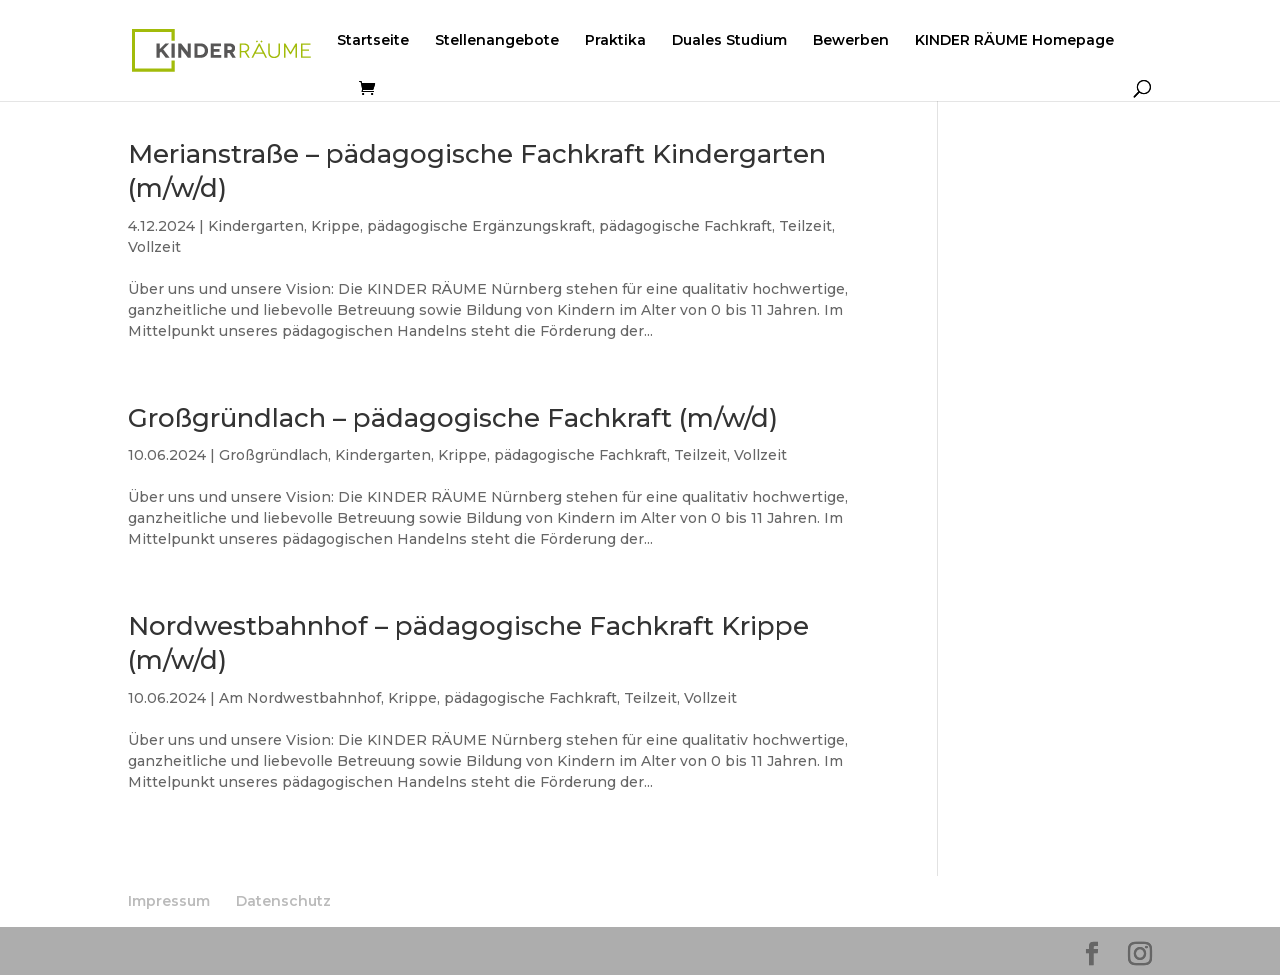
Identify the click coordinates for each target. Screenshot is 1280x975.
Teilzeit (805, 226)
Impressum (169, 901)
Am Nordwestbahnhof (300, 698)
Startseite (373, 41)
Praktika (615, 41)
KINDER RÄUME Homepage (1014, 41)
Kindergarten (256, 226)
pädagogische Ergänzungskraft (479, 226)
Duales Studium (729, 41)
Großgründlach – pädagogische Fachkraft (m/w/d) (453, 418)
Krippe (335, 226)
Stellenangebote (497, 41)
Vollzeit (154, 247)
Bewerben (851, 41)
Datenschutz (283, 901)
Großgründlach (273, 455)
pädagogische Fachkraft (685, 226)
